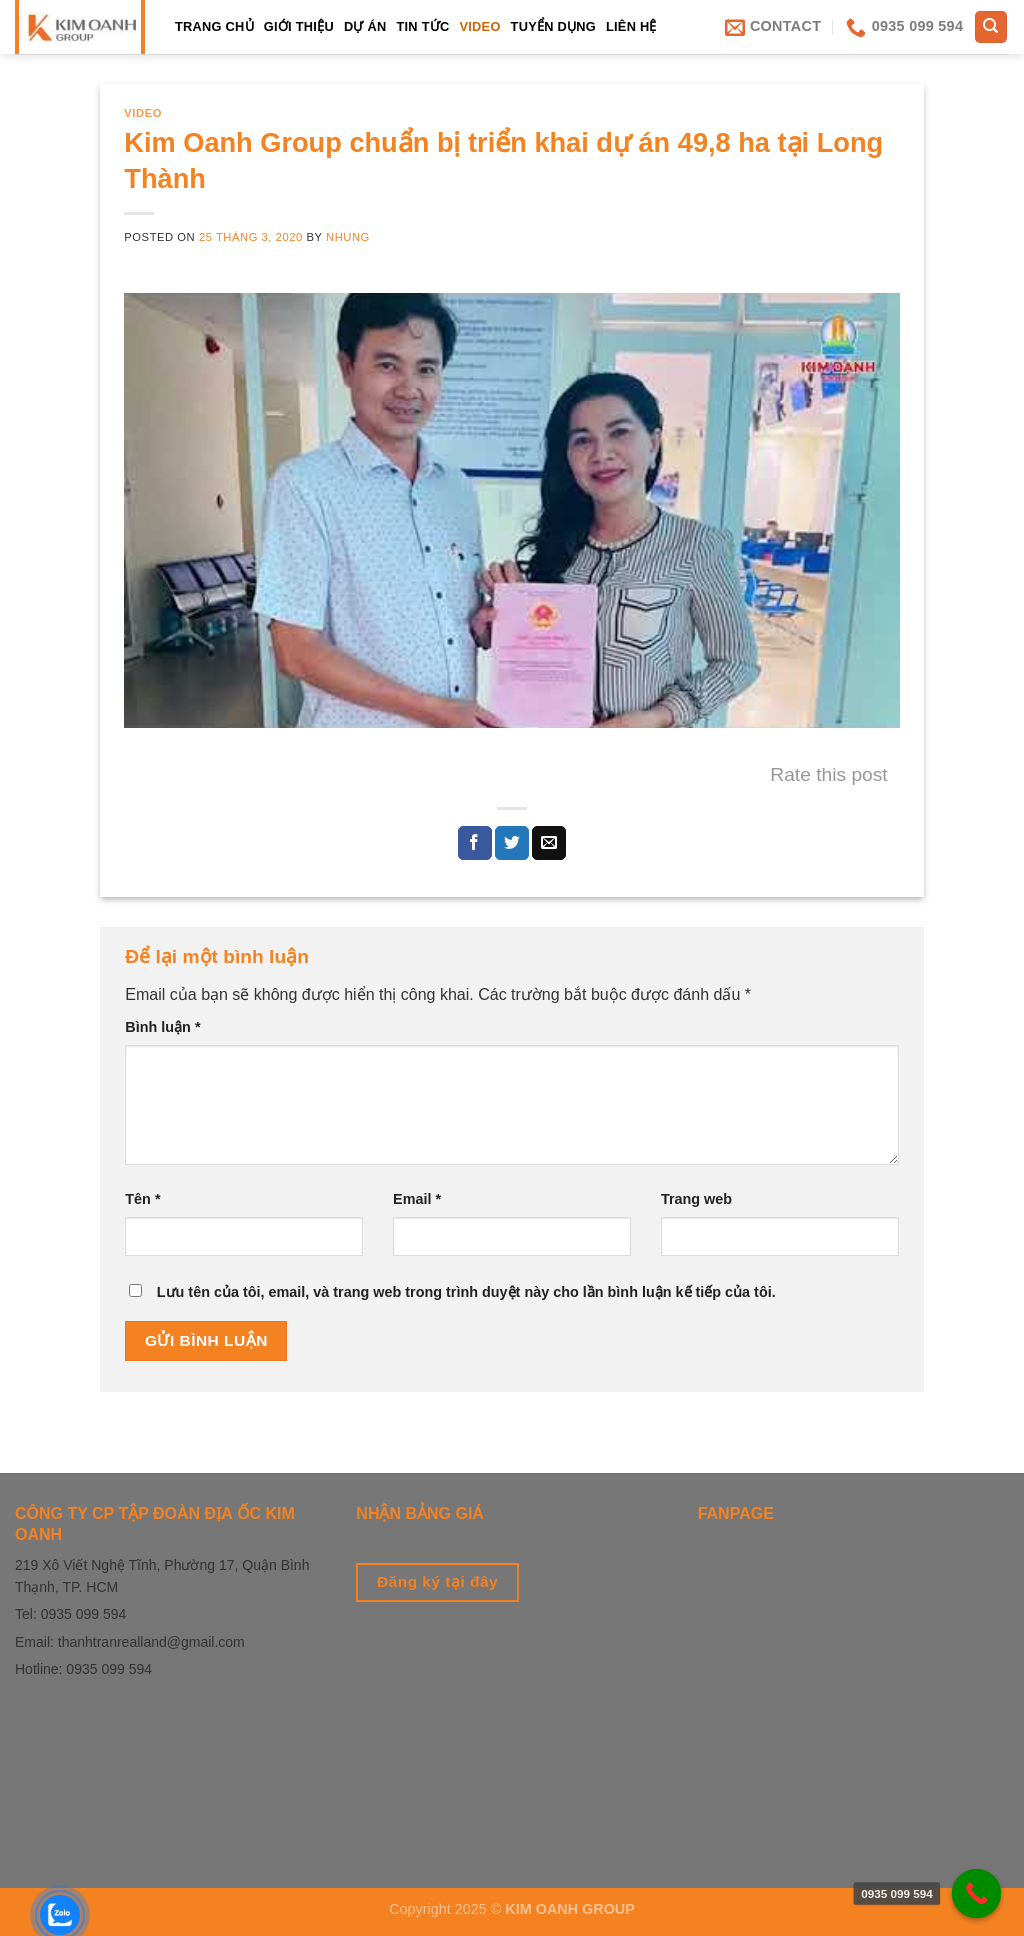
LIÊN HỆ (631, 26)
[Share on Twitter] (512, 843)
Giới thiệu (299, 26)
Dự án (365, 26)
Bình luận (162, 1027)
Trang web (696, 1199)
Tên (142, 1199)
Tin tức (422, 26)
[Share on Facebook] (475, 843)
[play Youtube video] (511, 511)
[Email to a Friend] (549, 843)
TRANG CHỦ (214, 26)
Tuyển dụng (553, 26)
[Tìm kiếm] (991, 27)
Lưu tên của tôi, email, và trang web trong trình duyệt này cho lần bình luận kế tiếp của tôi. (466, 1292)
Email (417, 1199)
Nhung (348, 237)
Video (479, 26)
